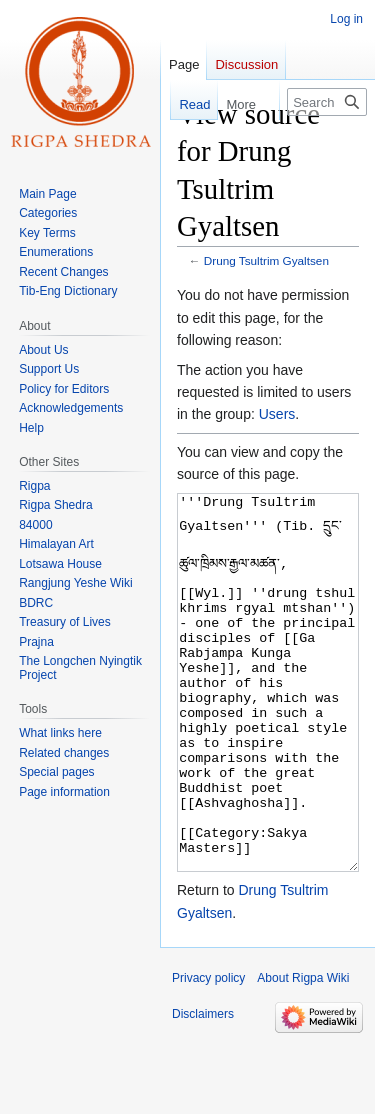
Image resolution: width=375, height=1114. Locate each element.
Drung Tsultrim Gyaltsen (266, 260)
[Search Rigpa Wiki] (327, 102)
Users (277, 414)
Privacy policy (208, 1053)
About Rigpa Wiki (303, 1053)
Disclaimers (203, 1089)
